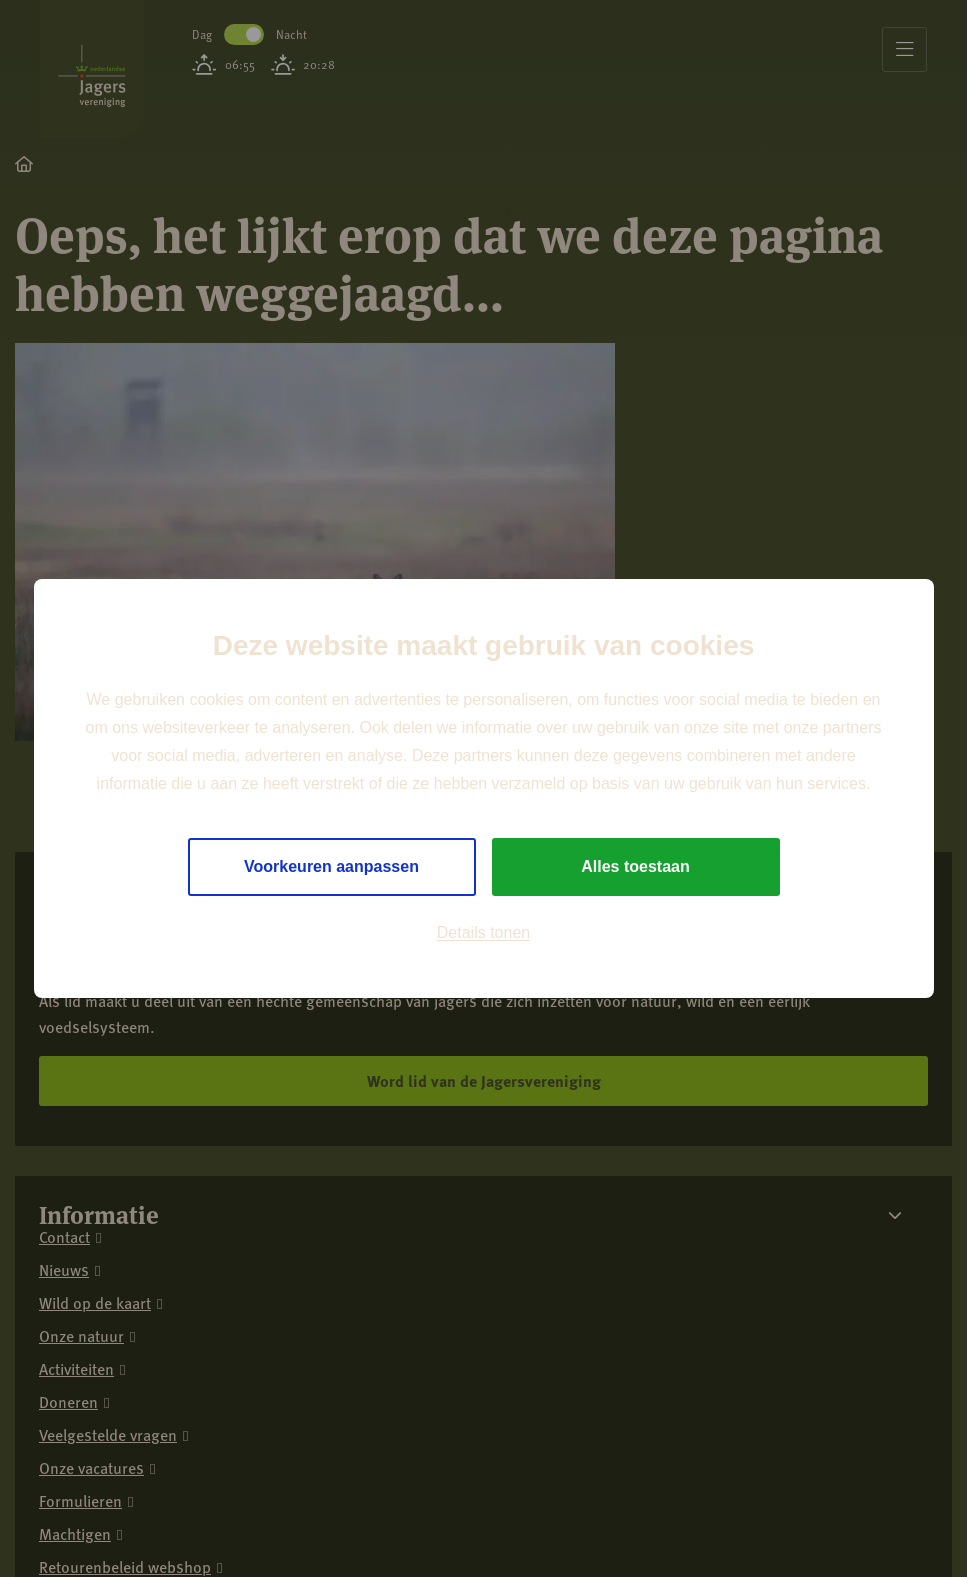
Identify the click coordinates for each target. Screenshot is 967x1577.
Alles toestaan (635, 866)
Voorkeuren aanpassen (331, 866)
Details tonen (483, 932)
